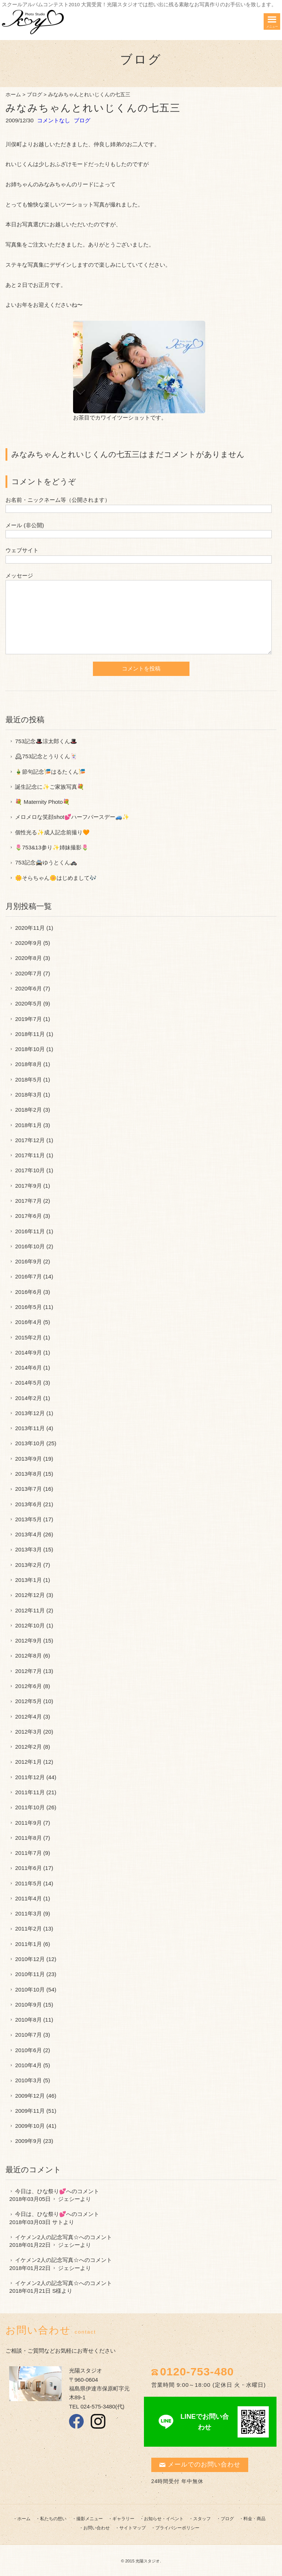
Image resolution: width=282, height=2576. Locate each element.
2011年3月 (28, 1913)
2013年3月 (28, 1549)
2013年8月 (28, 1474)
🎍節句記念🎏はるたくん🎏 (50, 772)
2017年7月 (28, 1201)
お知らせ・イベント (164, 2518)
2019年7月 (28, 1019)
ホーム (13, 94)
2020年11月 (30, 928)
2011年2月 (28, 1928)
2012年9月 (28, 1640)
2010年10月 (30, 1989)
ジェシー (69, 2199)
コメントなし (53, 120)
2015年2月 (28, 1337)
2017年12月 (30, 1140)
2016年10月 (30, 1246)
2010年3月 (28, 2080)
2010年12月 (30, 1959)
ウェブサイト (22, 550)
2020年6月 (28, 988)
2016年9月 (28, 1261)
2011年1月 (28, 1944)
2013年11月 (30, 1428)
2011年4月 (28, 1898)
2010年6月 (28, 2050)
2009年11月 (30, 2111)
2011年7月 (28, 1853)
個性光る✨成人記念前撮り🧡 (52, 832)
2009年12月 (30, 2096)
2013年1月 (28, 1580)
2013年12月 (30, 1413)
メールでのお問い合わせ (200, 2464)
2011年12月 (30, 1777)
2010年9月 (28, 2004)
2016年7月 (28, 1276)
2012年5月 (28, 1701)
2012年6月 (28, 1686)
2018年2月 (28, 1110)
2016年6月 (28, 1292)
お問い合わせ (96, 2527)
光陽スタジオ (147, 2561)
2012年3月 (28, 1731)
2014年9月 (28, 1352)
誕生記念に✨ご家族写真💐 (49, 787)
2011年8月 (28, 1838)
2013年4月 (28, 1534)
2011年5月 (28, 1883)
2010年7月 (28, 2035)
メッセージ (19, 575)
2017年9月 (28, 1186)
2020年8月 (28, 958)
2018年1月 (28, 1125)
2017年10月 (30, 1170)
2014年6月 (28, 1367)
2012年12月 (30, 1595)
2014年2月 (28, 1398)
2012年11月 (30, 1610)
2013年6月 (28, 1504)
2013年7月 (28, 1489)
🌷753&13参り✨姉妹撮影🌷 (51, 847)
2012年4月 (28, 1716)
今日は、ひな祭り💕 (40, 2191)
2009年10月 (30, 2126)
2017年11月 (30, 1155)
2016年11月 (30, 1231)
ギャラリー (123, 2518)
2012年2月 (28, 1747)
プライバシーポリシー (177, 2527)
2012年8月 (28, 1655)
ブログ (34, 94)
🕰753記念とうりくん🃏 (46, 756)
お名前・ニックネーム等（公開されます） (58, 500)
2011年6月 (28, 1868)
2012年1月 (28, 1762)
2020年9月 (28, 943)
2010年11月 (30, 1974)
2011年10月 (30, 1807)
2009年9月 (28, 2141)
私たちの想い (53, 2518)
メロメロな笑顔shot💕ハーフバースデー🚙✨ (72, 817)
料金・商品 (254, 2518)
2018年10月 (30, 1049)
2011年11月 (30, 1792)
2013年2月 (28, 1565)
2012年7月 (28, 1671)
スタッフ (202, 2518)
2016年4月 (28, 1322)
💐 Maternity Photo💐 (42, 802)
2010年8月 (28, 2019)
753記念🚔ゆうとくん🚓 (46, 862)
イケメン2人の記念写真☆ (47, 2237)
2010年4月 (28, 2065)
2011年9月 (28, 1823)
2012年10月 (30, 1625)
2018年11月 (30, 1034)
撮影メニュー (89, 2518)
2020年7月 (28, 973)
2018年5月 (28, 1079)
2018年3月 (28, 1094)
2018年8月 (28, 1064)
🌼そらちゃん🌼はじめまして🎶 (56, 878)
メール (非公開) (25, 525)
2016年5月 (28, 1307)
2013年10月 (30, 1443)
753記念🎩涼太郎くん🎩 (46, 741)
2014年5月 (28, 1382)
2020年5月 (28, 1003)
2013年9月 (28, 1459)
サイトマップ (132, 2527)
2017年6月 (28, 1216)
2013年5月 (28, 1519)
